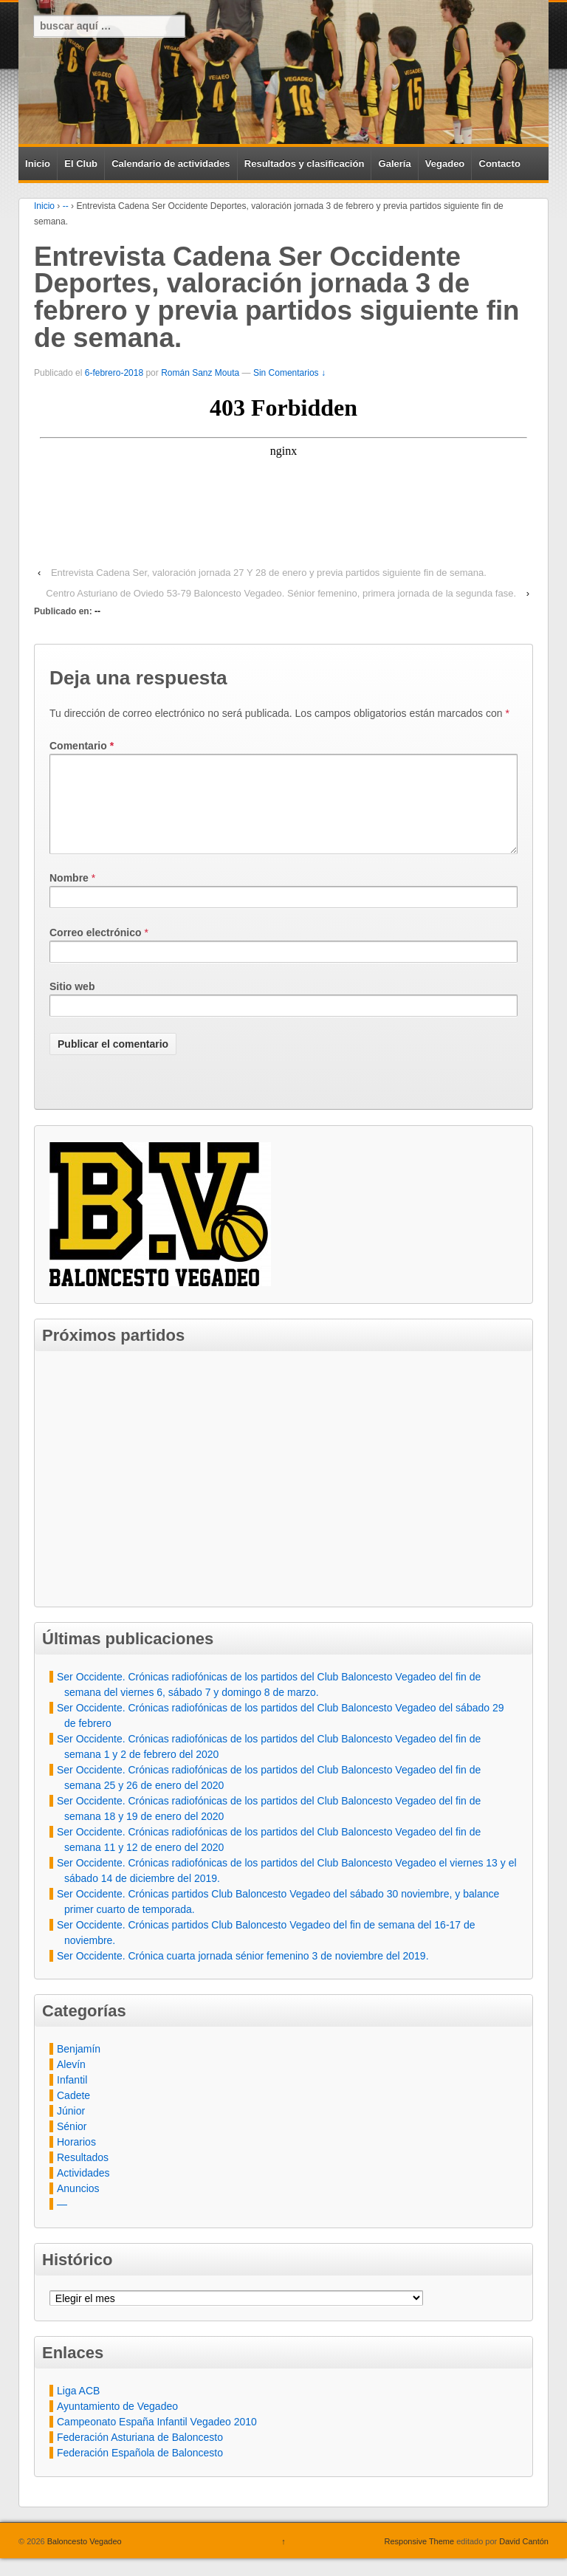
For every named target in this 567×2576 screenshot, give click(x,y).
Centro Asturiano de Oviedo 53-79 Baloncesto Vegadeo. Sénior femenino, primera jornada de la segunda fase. (281, 593)
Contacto (499, 163)
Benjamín (78, 2066)
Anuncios (78, 2206)
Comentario (81, 746)
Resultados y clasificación (304, 163)
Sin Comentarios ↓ (289, 373)
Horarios (76, 2159)
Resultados (83, 2175)
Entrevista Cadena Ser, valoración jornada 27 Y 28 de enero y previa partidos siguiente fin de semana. (269, 572)
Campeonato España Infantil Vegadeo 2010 (157, 2439)
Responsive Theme (420, 2559)
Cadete (73, 2113)
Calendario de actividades (170, 163)
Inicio (37, 163)
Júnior (71, 2128)
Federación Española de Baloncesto (140, 2470)
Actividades (83, 2191)
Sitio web (71, 1004)
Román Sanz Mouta (200, 373)
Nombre (69, 895)
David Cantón (524, 2559)
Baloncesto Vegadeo (83, 2559)
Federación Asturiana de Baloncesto (140, 2455)
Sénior (71, 2144)
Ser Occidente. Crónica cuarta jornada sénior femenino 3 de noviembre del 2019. (243, 1973)
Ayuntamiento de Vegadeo (117, 2424)
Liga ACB (78, 2408)
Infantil (72, 2097)
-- (66, 206)
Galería (395, 163)
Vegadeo (444, 163)
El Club (80, 163)
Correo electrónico (95, 950)
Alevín (71, 2082)
